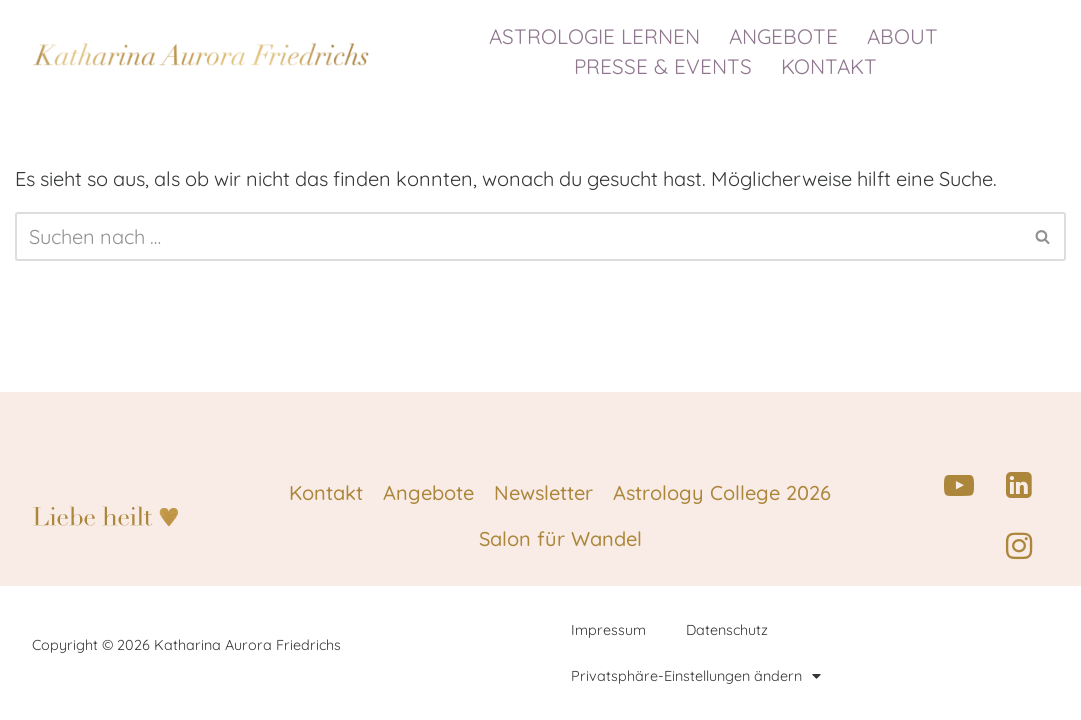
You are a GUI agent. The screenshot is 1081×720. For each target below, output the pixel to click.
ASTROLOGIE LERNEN (599, 36)
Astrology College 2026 (722, 492)
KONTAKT (829, 66)
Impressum (608, 630)
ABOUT (907, 36)
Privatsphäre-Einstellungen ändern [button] (696, 676)
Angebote (428, 492)
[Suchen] (518, 236)
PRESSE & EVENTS (668, 66)
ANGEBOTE (788, 36)
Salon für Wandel (560, 538)
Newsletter (543, 492)
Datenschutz (727, 630)
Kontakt (326, 492)
